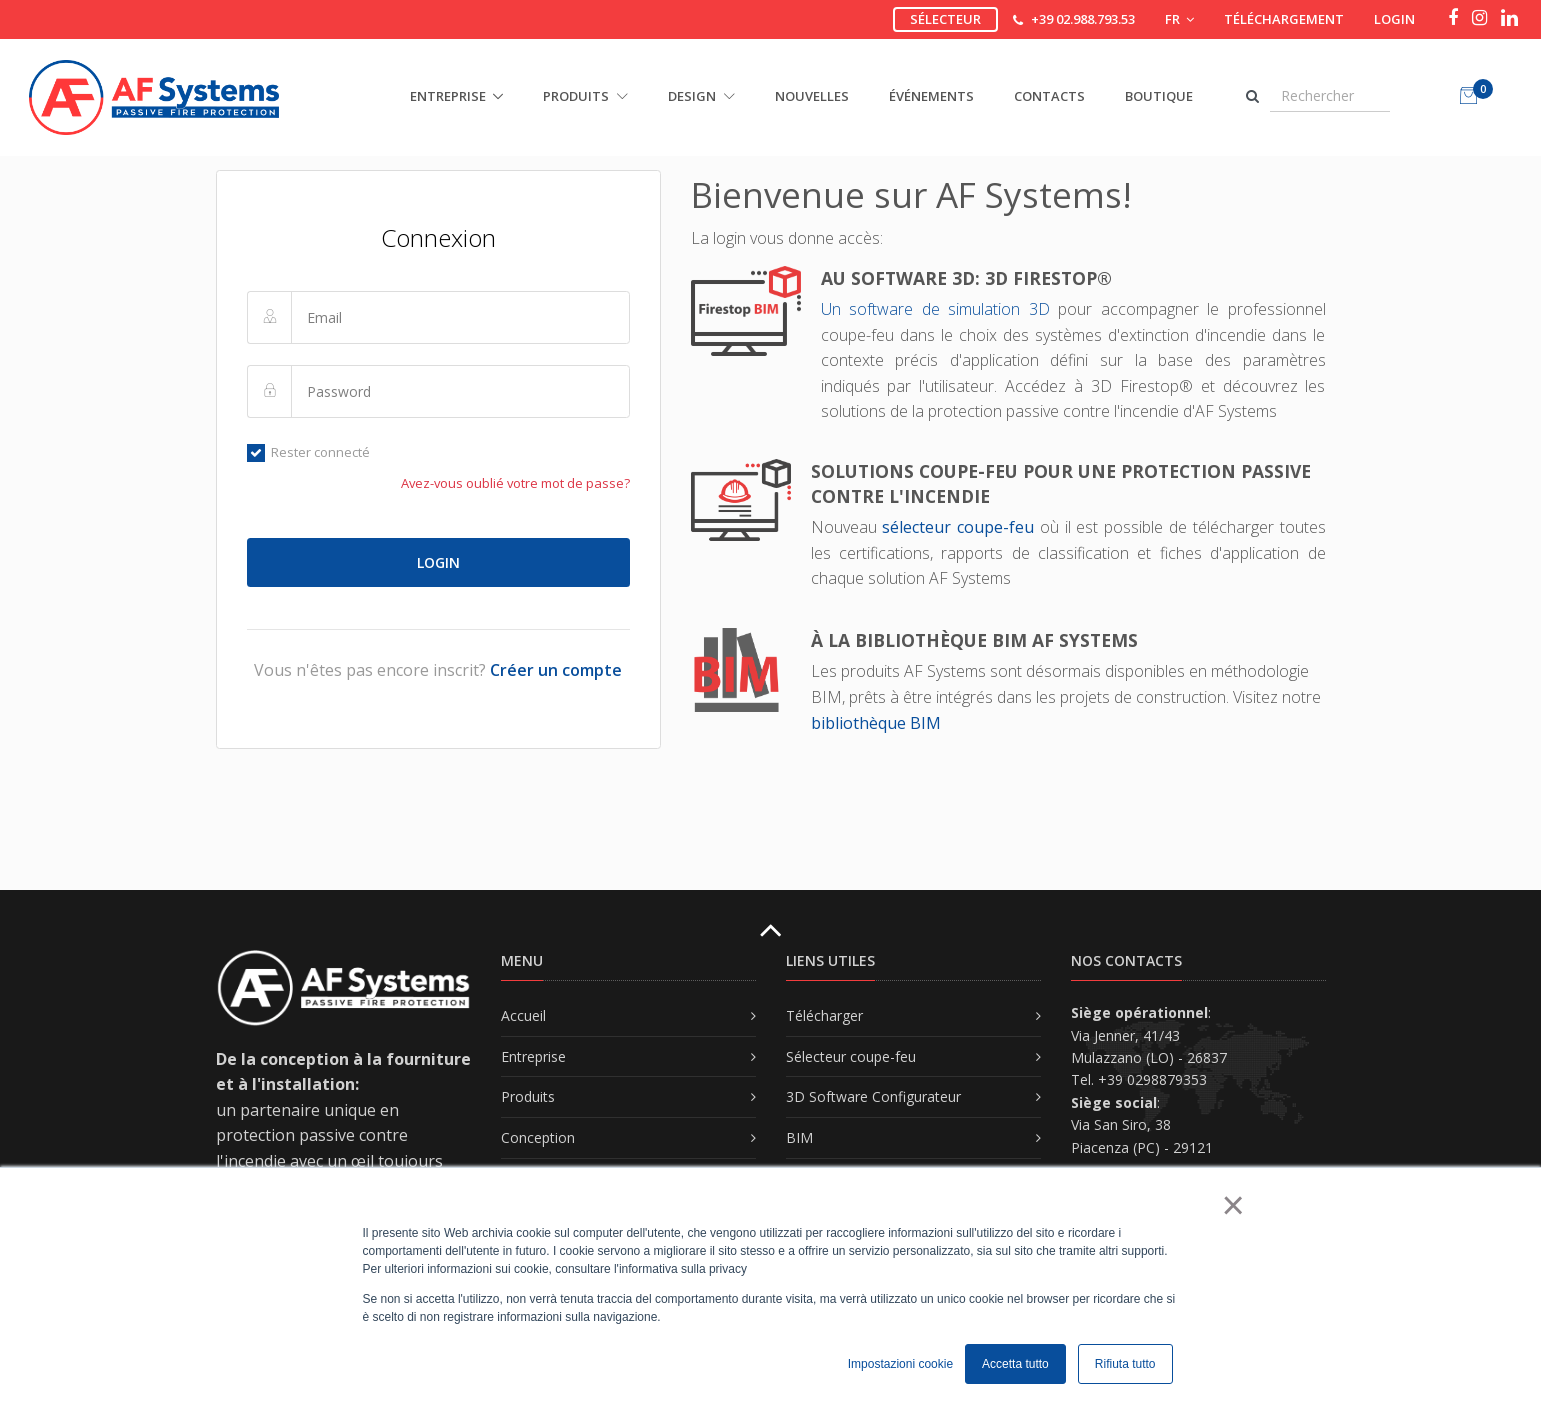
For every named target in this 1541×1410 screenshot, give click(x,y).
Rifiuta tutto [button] (1125, 1364)
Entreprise (533, 1056)
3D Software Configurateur (873, 1096)
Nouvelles (812, 96)
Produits (528, 1096)
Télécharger (824, 1015)
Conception (538, 1137)
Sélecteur (945, 19)
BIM (799, 1137)
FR (1179, 19)
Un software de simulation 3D (939, 309)
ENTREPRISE (448, 96)
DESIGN (701, 96)
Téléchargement (1284, 19)
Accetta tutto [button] (1015, 1364)
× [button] (1232, 1205)
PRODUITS (585, 96)
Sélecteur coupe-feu (851, 1056)
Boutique (1159, 96)
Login (1394, 19)
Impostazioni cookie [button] (900, 1364)
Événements (931, 96)
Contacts (1049, 96)
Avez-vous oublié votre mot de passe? (515, 483)
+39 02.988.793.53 (1083, 19)
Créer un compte (556, 670)
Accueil (523, 1015)
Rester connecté (309, 452)
